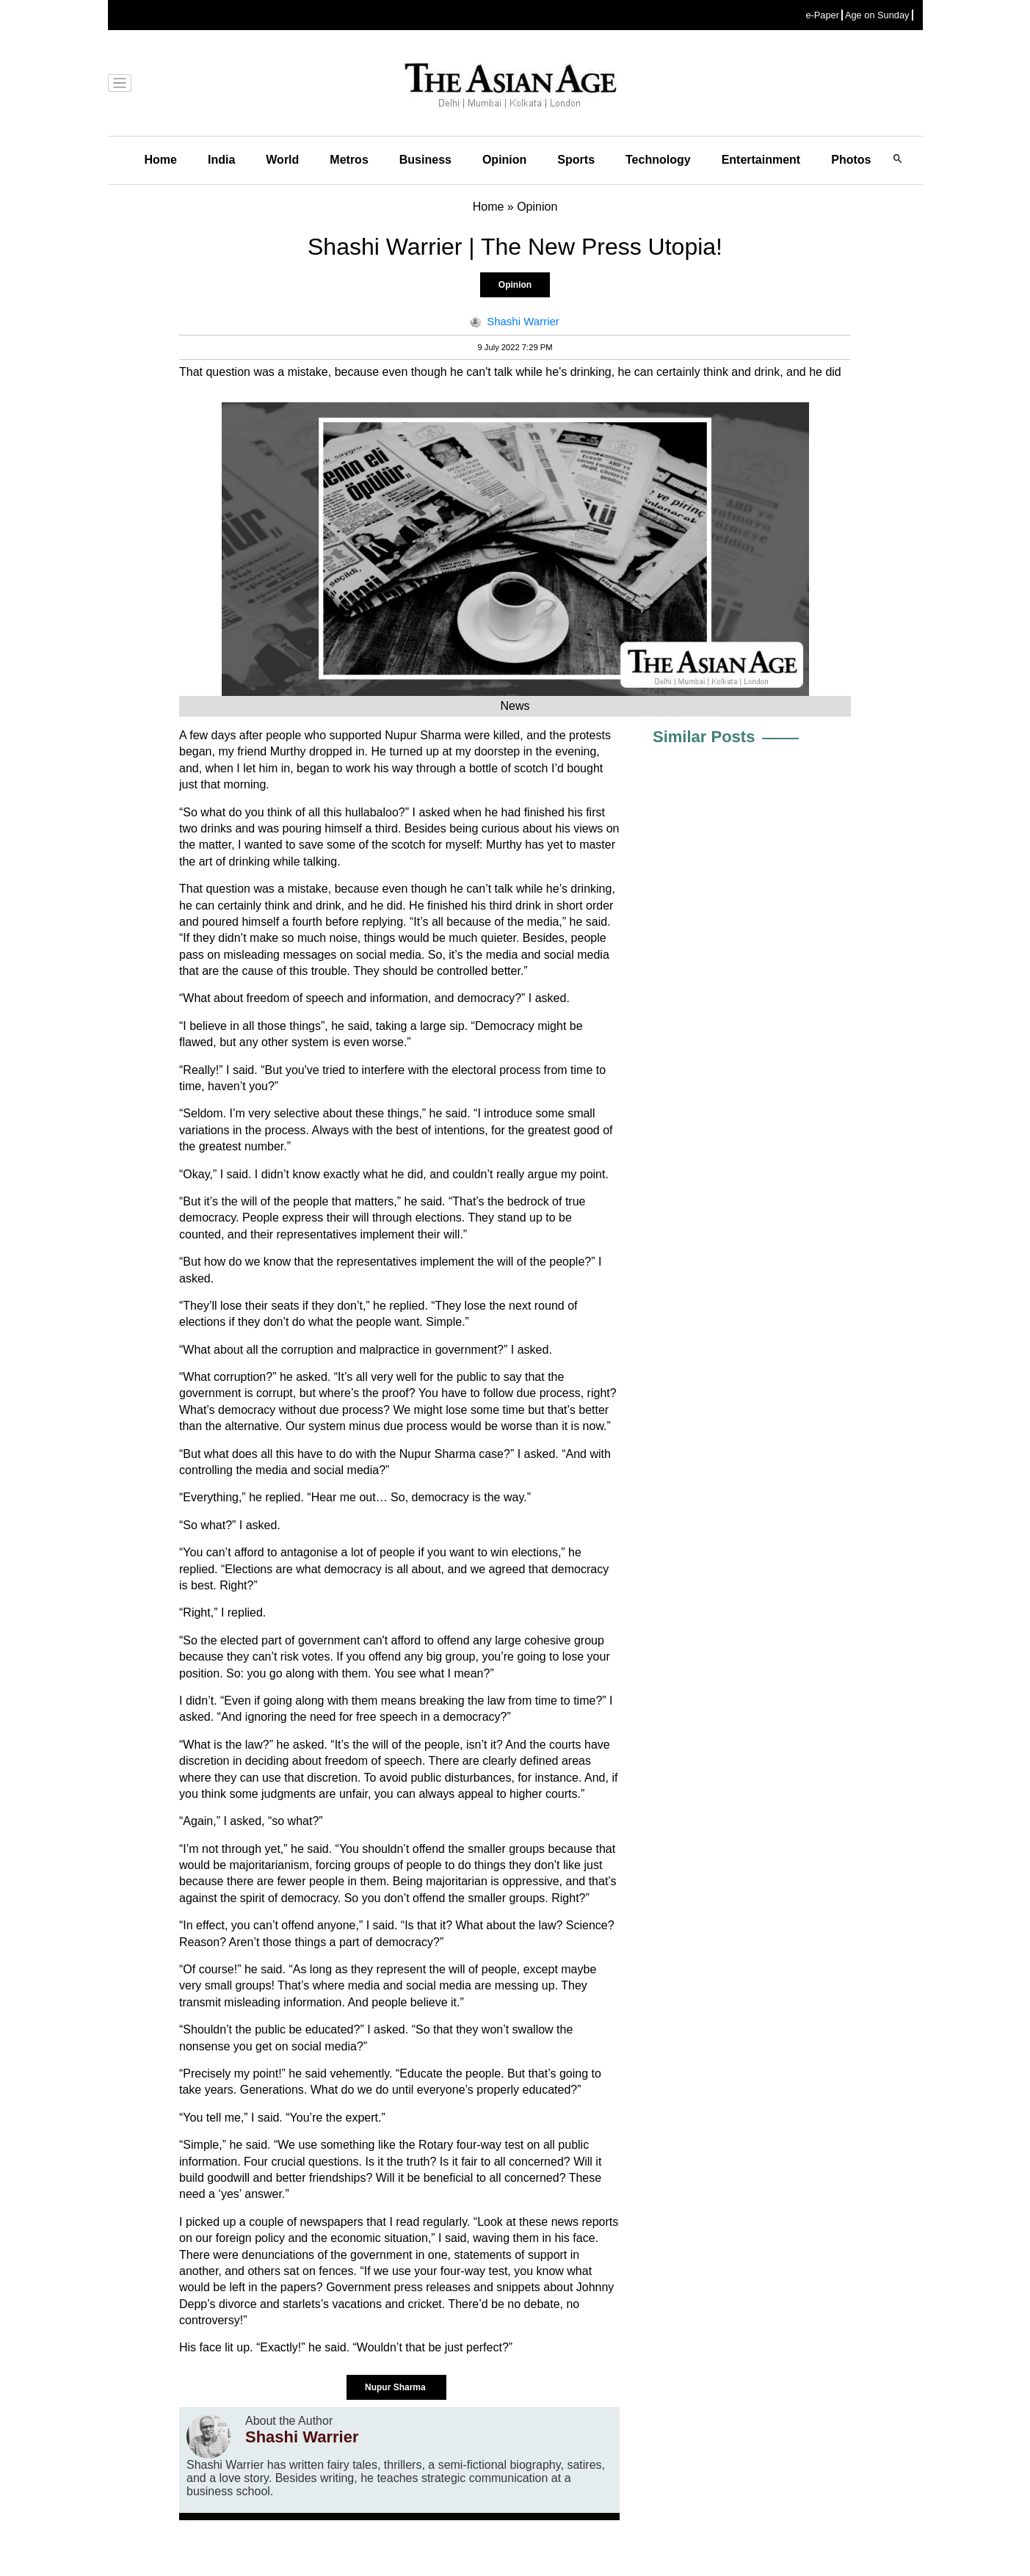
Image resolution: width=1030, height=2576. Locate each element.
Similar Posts (704, 737)
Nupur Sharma (396, 2387)
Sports (576, 159)
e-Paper (822, 15)
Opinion (504, 159)
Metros (349, 159)
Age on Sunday (877, 15)
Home (161, 159)
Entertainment (761, 159)
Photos (851, 159)
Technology (658, 159)
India (221, 159)
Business (425, 159)
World (282, 159)
